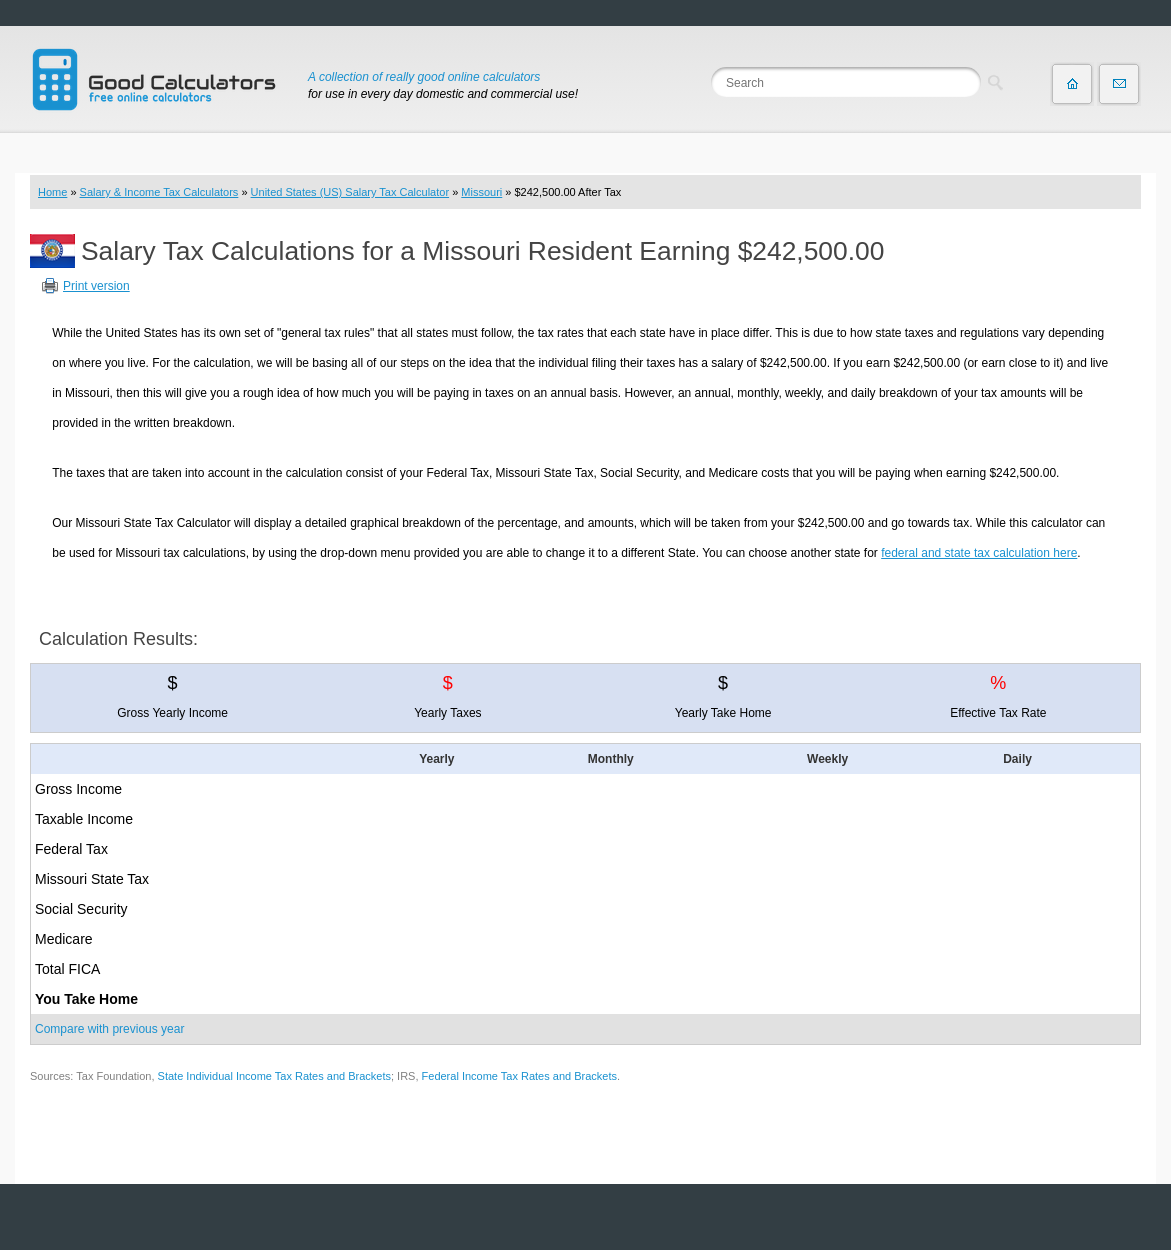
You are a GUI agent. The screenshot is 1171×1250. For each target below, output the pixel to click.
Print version (96, 286)
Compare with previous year (109, 1029)
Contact (1119, 84)
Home (52, 192)
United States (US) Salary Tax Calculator (350, 192)
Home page (1072, 84)
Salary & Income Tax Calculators (159, 192)
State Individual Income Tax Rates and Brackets (274, 1076)
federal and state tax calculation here (979, 553)
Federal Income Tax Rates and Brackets (519, 1076)
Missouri (481, 192)
